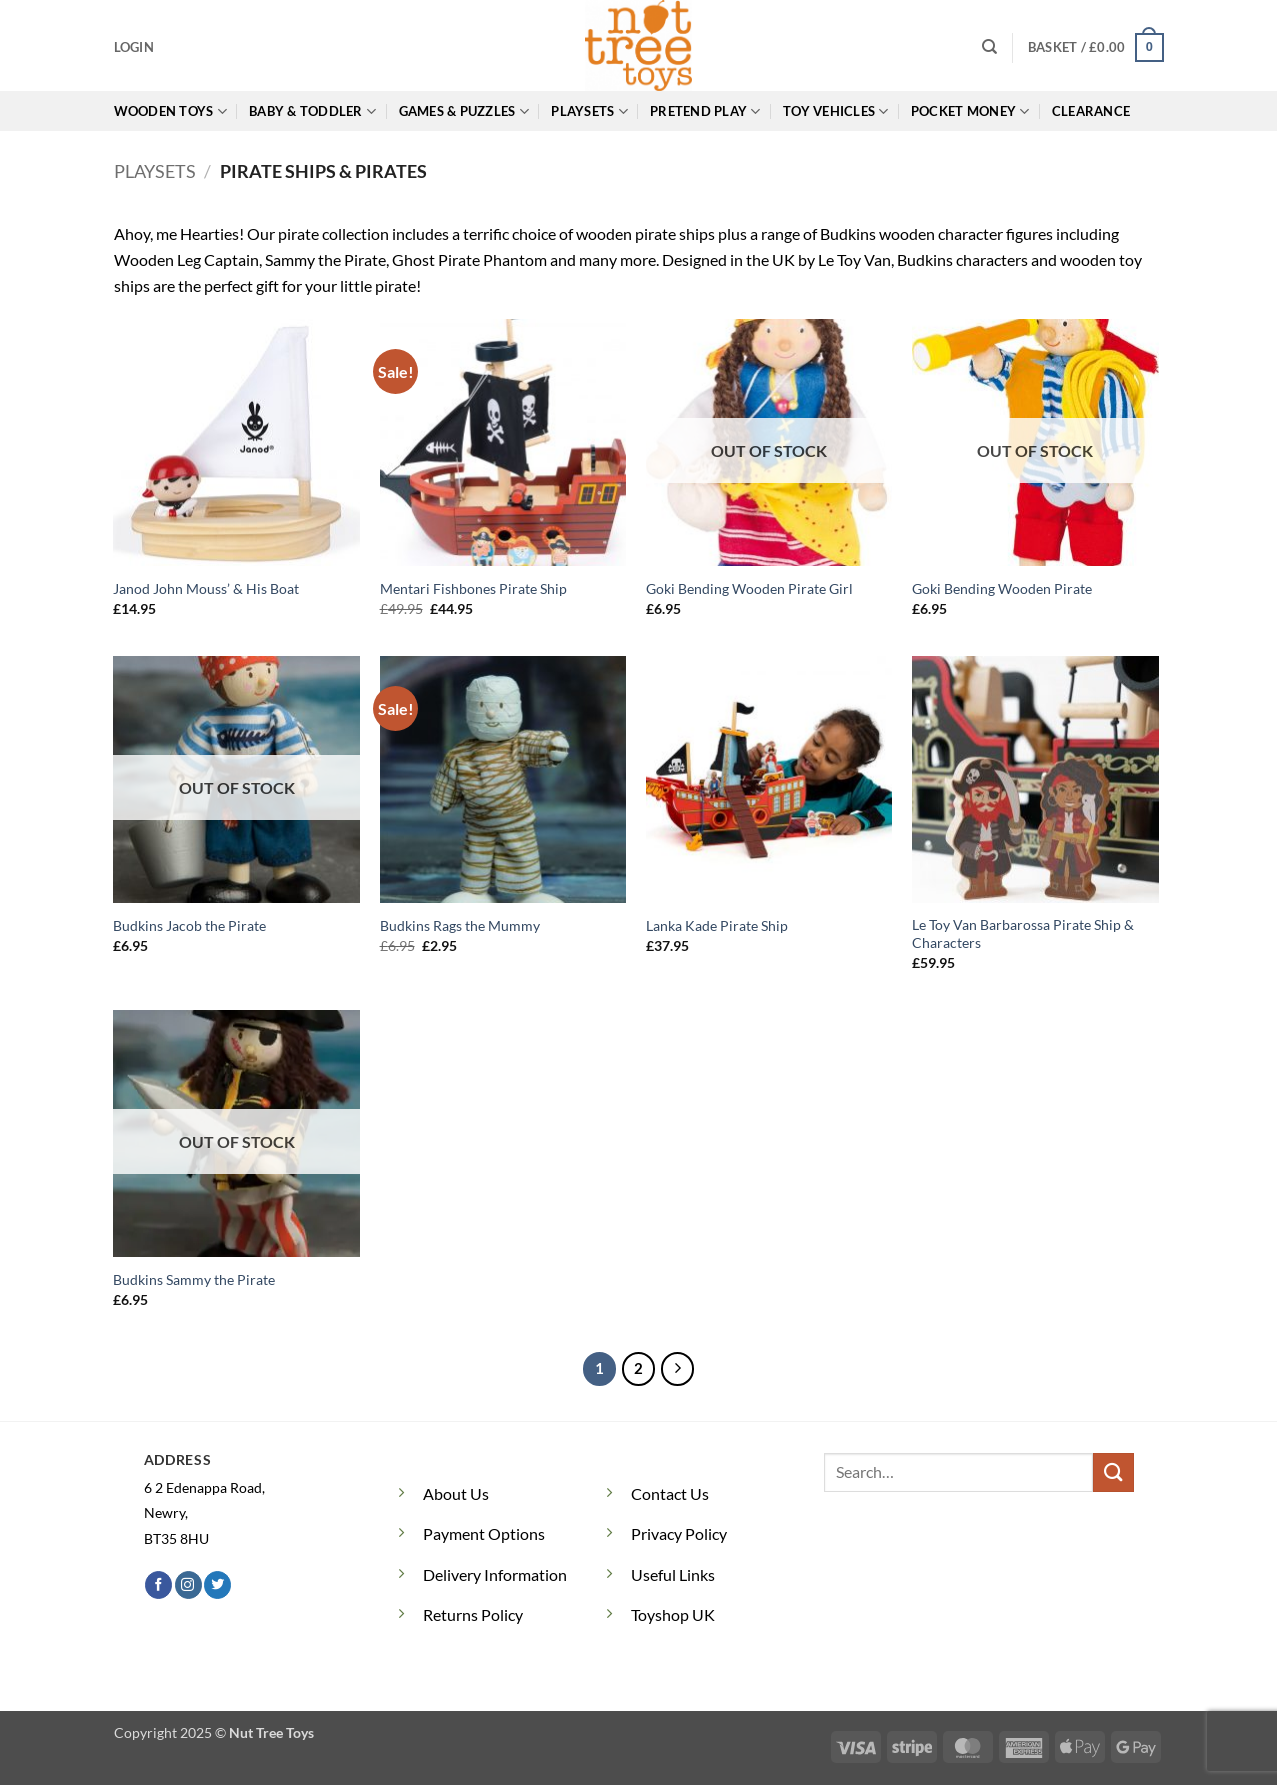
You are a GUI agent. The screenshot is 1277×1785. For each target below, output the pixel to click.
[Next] (678, 1369)
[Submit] (1113, 1472)
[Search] (989, 47)
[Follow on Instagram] (188, 1585)
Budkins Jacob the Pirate (189, 925)
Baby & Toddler (312, 111)
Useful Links (673, 1574)
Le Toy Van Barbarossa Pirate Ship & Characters (1023, 934)
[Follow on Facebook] (158, 1585)
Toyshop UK (673, 1614)
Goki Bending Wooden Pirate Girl (749, 588)
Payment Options (484, 1533)
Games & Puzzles (464, 111)
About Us (456, 1493)
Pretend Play (705, 111)
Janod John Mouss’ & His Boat (206, 588)
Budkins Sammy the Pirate (194, 1279)
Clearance (1091, 111)
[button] (134, 47)
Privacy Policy (679, 1533)
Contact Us (670, 1493)
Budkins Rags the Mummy (460, 925)
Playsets (589, 111)
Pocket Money (970, 111)
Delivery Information (495, 1574)
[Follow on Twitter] (217, 1585)
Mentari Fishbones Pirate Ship (473, 588)
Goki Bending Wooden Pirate (1002, 588)
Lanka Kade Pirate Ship (717, 925)
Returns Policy (473, 1614)
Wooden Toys (170, 111)
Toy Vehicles (836, 111)
